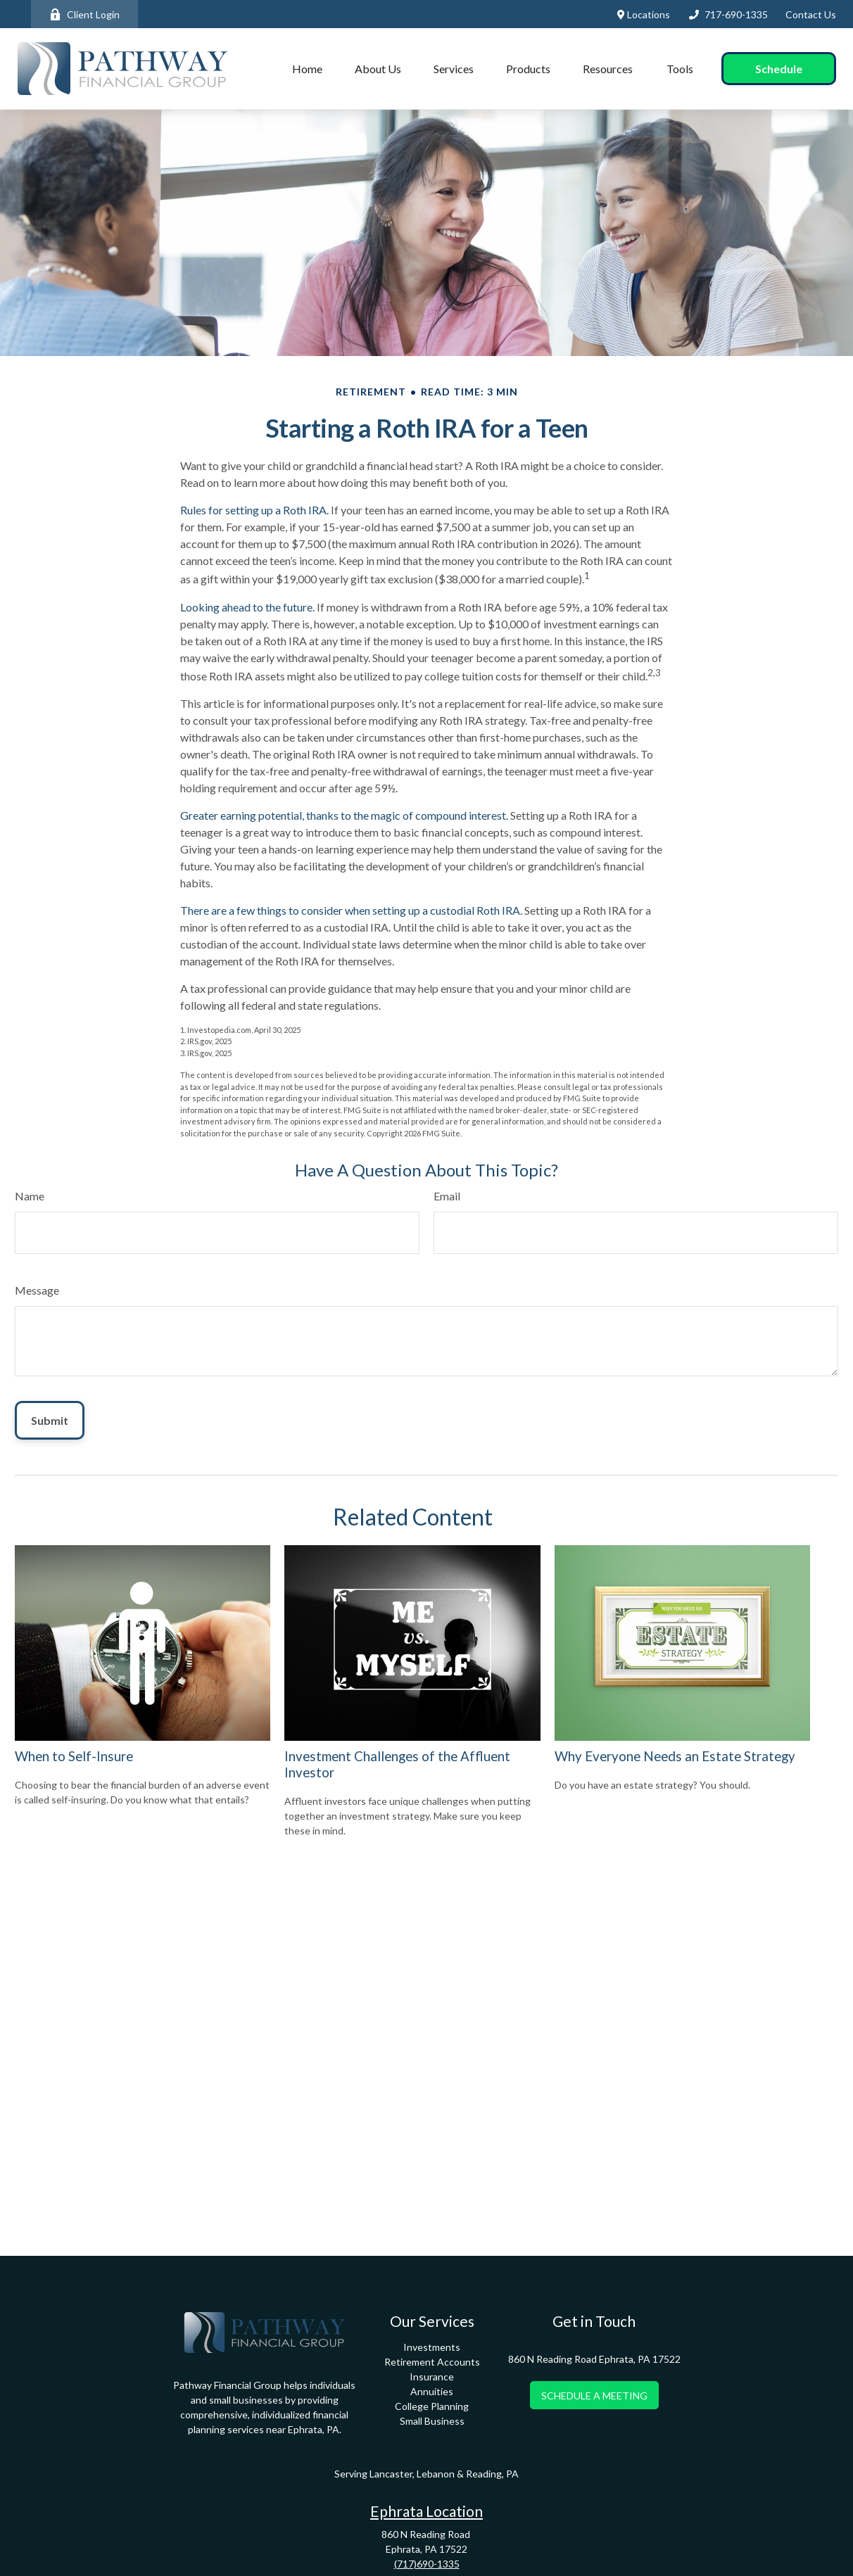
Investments (431, 2347)
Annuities (431, 2391)
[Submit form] (49, 1420)
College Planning (432, 2406)
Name (29, 1196)
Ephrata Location (426, 2511)
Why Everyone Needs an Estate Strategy (675, 1756)
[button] (307, 69)
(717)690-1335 (427, 2564)
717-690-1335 (728, 14)
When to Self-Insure (74, 1756)
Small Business (432, 2421)
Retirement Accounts (432, 2362)
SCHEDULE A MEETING (594, 2395)
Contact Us (810, 14)
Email (447, 1196)
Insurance (432, 2377)
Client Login (84, 14)
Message (37, 1290)
